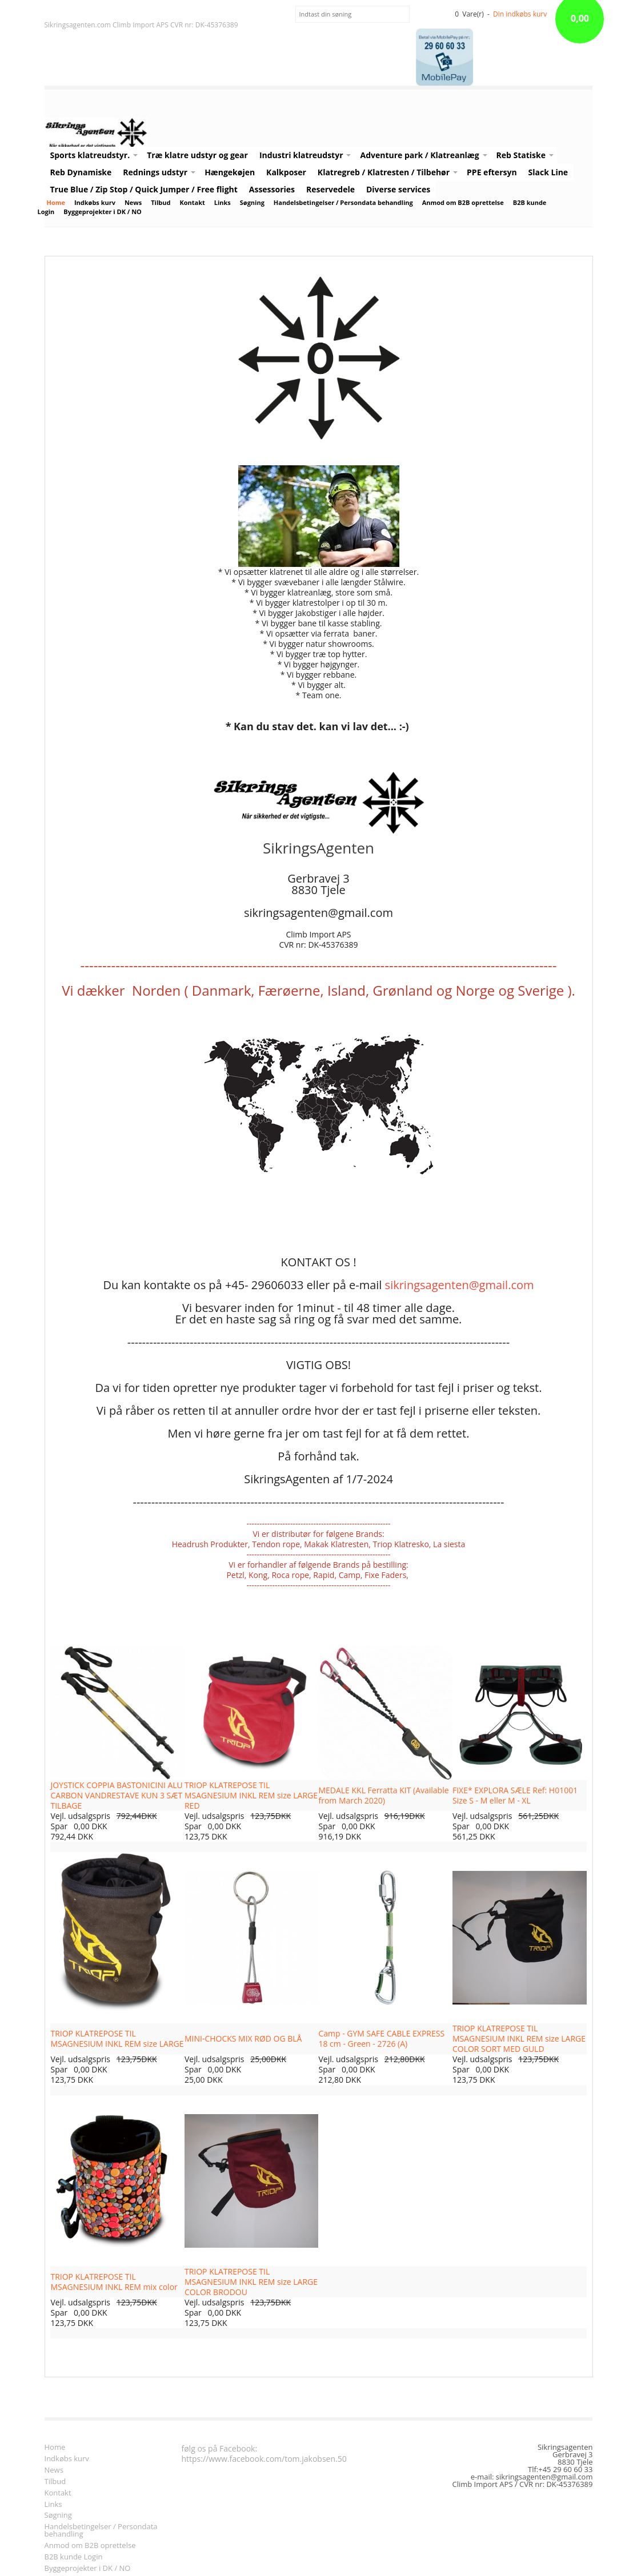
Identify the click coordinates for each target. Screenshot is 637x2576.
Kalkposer (286, 172)
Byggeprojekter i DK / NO (102, 211)
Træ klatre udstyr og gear (197, 155)
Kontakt (192, 202)
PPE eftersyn (491, 172)
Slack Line (548, 172)
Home (56, 202)
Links (222, 202)
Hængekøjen (230, 172)
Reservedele (330, 189)
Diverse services (398, 189)
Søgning (252, 202)
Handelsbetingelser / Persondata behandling (343, 202)
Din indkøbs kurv (520, 14)
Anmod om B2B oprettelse (463, 202)
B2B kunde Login (74, 2557)
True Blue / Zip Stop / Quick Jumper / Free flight (144, 189)
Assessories (272, 189)
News (133, 202)
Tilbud (160, 202)
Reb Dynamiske (81, 172)
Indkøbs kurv (94, 202)
